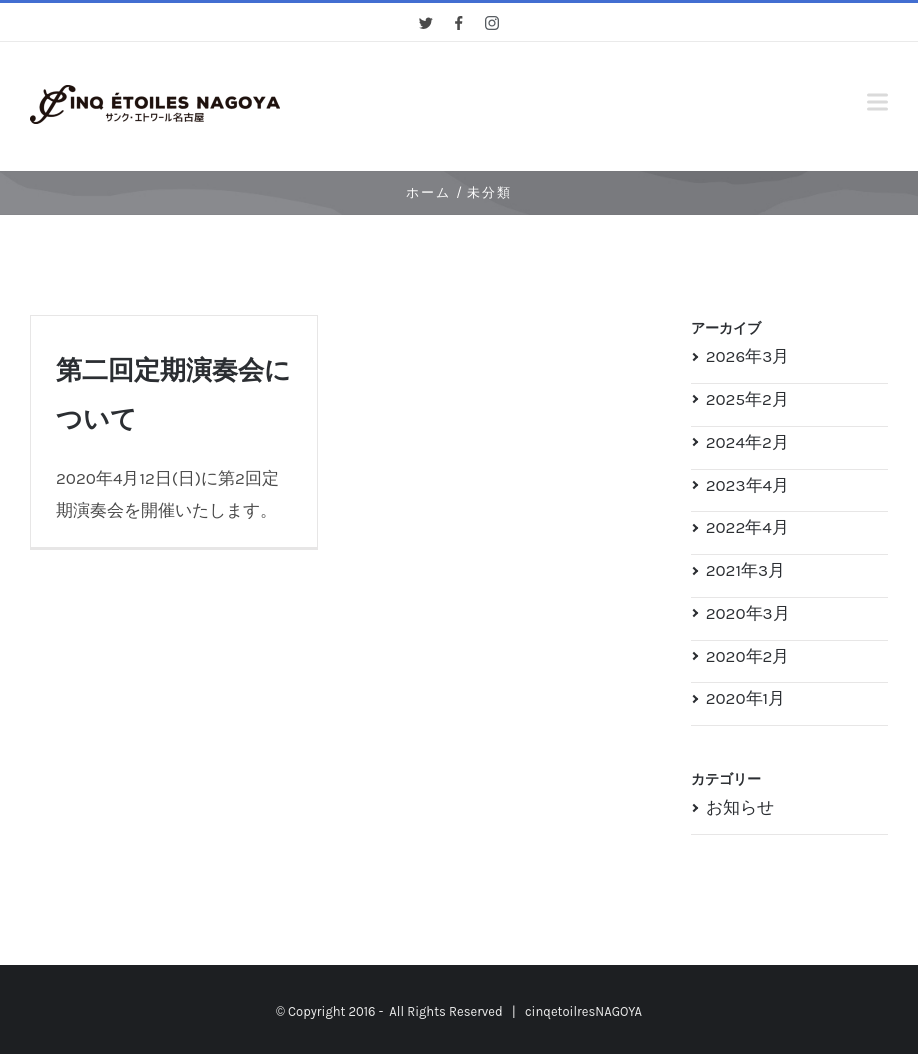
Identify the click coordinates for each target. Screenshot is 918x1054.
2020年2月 (748, 656)
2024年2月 (747, 442)
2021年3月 (745, 570)
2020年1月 (746, 698)
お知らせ (740, 807)
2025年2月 (747, 399)
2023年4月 (747, 485)
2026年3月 (748, 356)
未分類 (489, 192)
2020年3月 (748, 613)
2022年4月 (747, 527)
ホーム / (435, 192)
